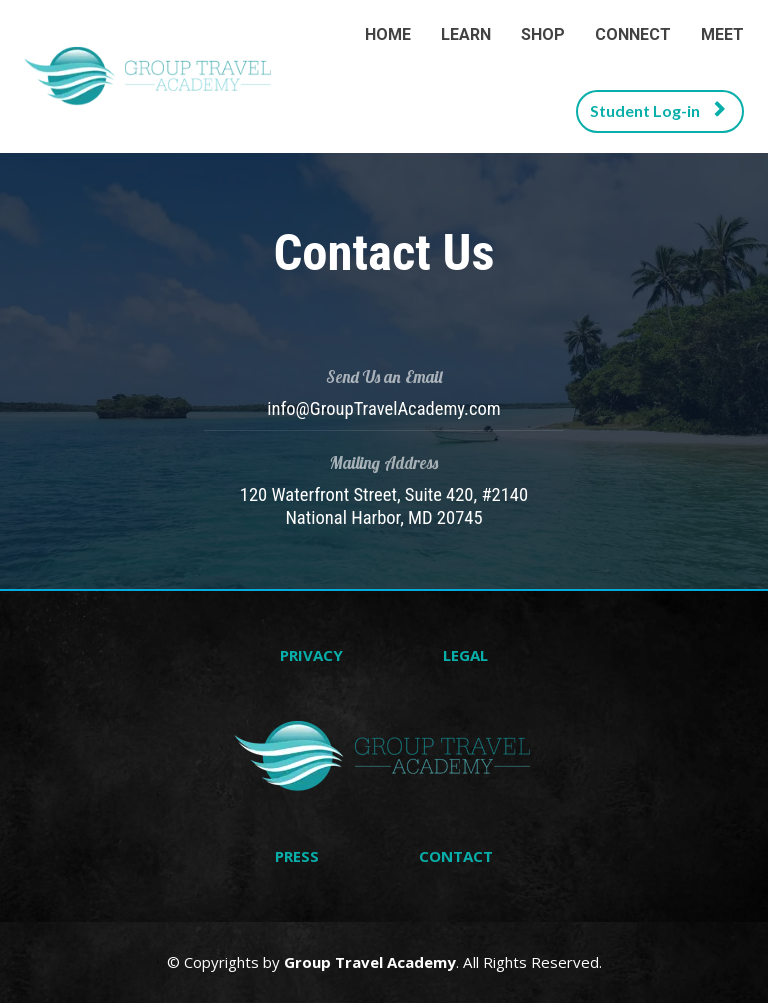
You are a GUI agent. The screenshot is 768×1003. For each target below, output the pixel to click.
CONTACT (456, 856)
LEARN (466, 34)
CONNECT (633, 34)
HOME (388, 34)
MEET (722, 34)
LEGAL (465, 655)
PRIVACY (311, 655)
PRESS (297, 856)
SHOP (543, 34)
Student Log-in (657, 110)
